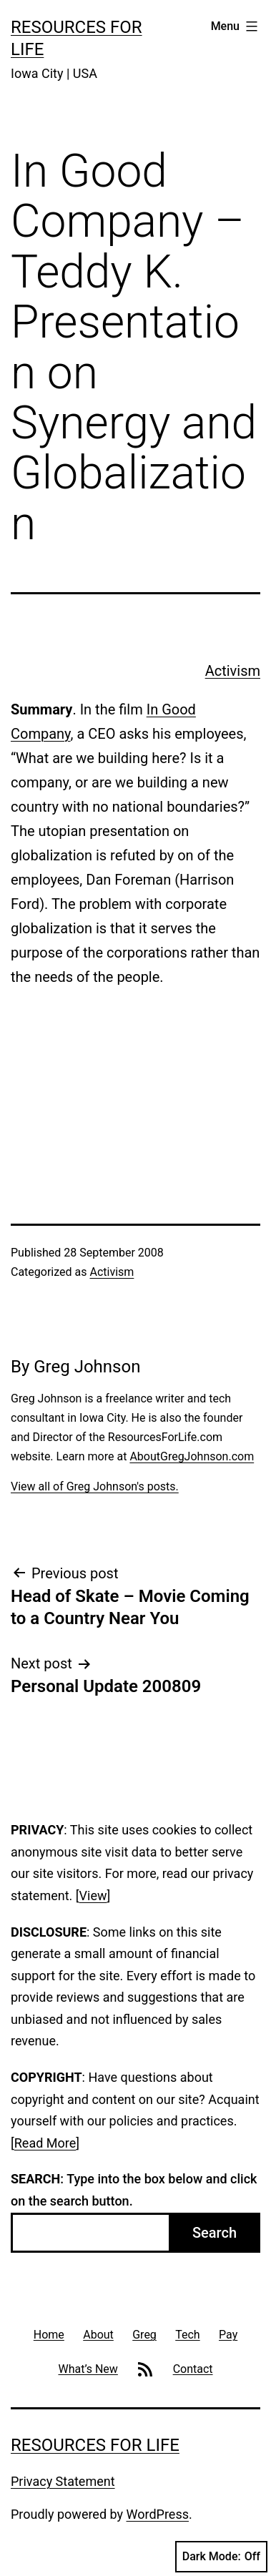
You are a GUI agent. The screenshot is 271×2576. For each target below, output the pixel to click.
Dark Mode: (221, 2556)
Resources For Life (95, 2445)
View (93, 1895)
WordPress (158, 2514)
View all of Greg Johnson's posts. (95, 1486)
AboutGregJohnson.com (191, 1456)
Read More (45, 2142)
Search (214, 2232)
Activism (232, 670)
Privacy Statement (63, 2481)
